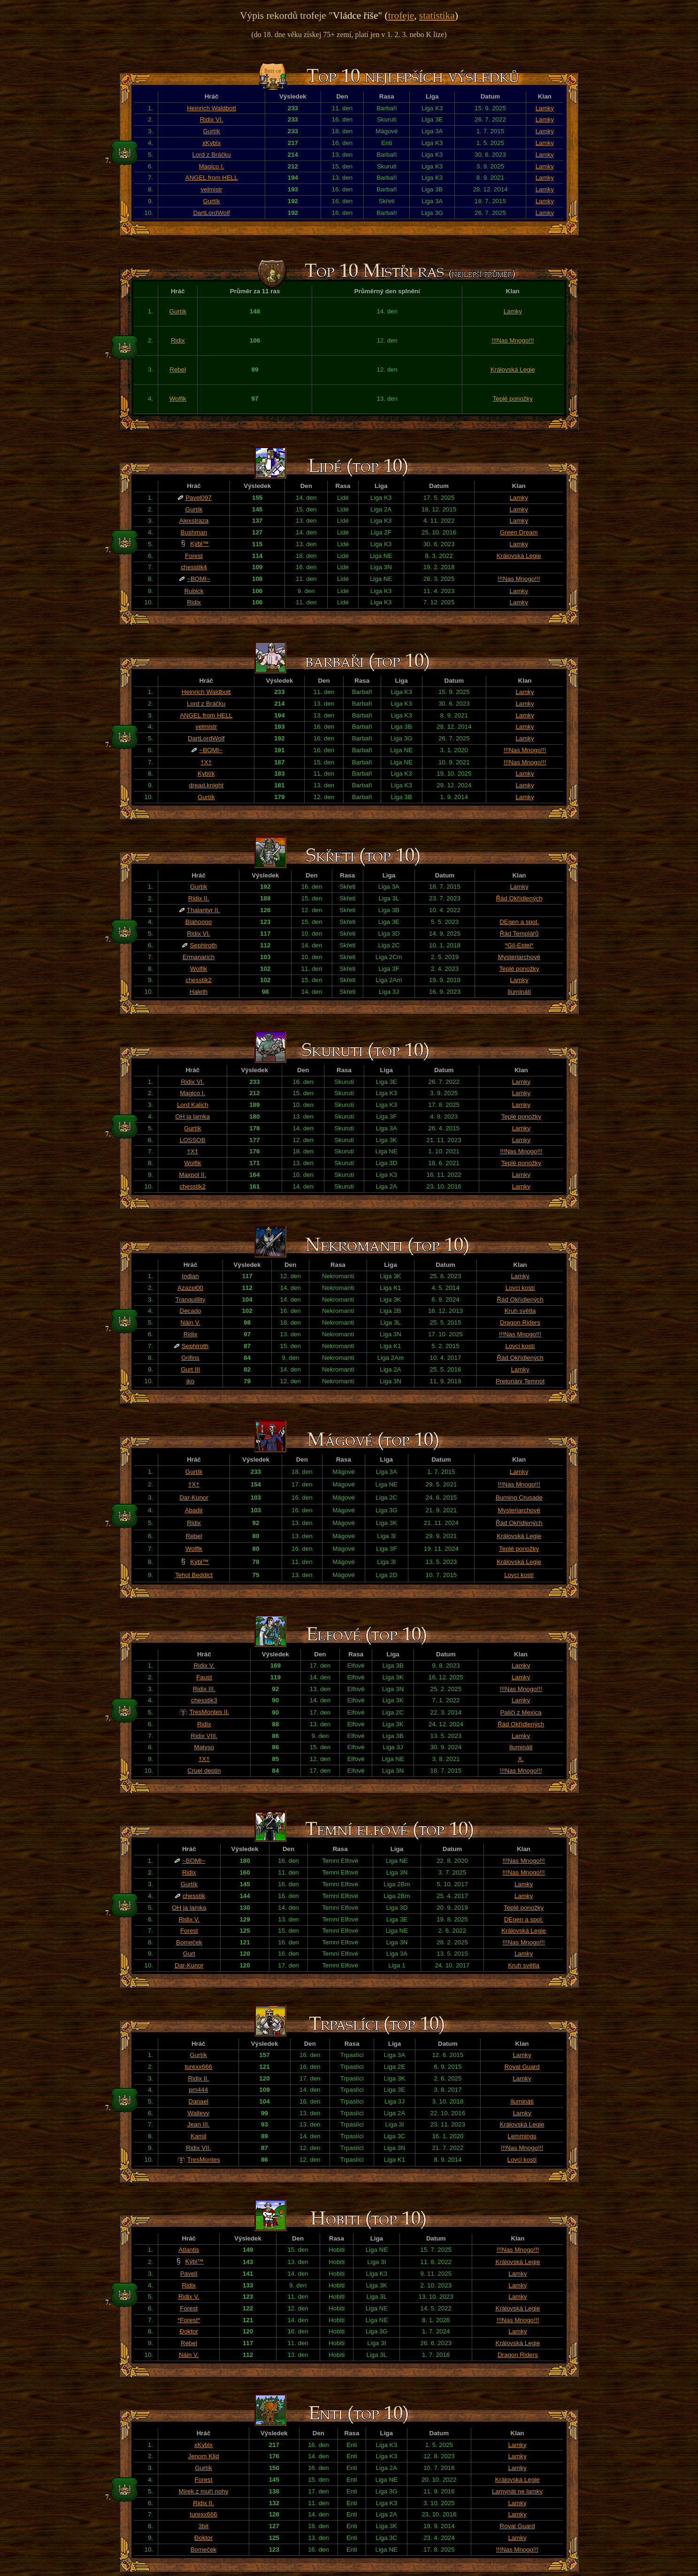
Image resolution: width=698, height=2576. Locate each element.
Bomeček (189, 1942)
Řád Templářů (519, 933)
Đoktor (189, 2331)
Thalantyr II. (203, 910)
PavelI (189, 2273)
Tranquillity (191, 1299)
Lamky (545, 108)
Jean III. (198, 2124)
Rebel (177, 369)
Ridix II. (198, 898)
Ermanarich (199, 956)
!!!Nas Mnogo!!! (512, 340)
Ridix (178, 340)
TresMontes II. (209, 1711)
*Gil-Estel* (519, 945)
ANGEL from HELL (211, 177)
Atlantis (188, 2249)
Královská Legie (513, 369)
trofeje (401, 15)
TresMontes (203, 2159)
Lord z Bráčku (211, 154)
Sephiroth (203, 945)
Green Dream (519, 532)
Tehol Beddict (194, 1574)
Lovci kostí (520, 1287)
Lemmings (521, 2136)
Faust (204, 1677)
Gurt (189, 1953)
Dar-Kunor (193, 1497)
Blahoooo (198, 921)
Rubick (194, 590)
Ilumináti (519, 991)
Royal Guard (522, 2066)
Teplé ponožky (513, 398)
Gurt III (190, 1369)
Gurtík (211, 131)
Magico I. (211, 166)
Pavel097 (198, 497)
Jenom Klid (203, 2456)
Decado (190, 1310)
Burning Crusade (519, 1497)
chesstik (194, 1895)
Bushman (194, 532)
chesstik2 (198, 979)
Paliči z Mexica (520, 1712)
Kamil (198, 2136)
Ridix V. (204, 1665)
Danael (198, 2101)
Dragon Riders (520, 1322)
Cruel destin (204, 1770)
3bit (204, 2526)
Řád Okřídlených (519, 898)
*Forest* (188, 2320)
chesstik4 (194, 567)
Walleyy (198, 2113)
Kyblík (206, 773)
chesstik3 (204, 1700)
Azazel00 (190, 1287)
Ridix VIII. (204, 1735)
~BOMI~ (198, 578)
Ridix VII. (198, 2147)
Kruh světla (520, 1310)
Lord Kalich (192, 1104)
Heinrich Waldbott (211, 108)
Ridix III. (204, 1688)
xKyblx (211, 142)
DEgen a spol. (519, 921)
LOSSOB (193, 1139)
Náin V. (190, 1322)
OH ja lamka (193, 1116)
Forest (194, 555)
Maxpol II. (192, 1174)
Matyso (204, 1747)
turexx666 (198, 2066)
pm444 (198, 2089)
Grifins (190, 1357)
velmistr (211, 189)
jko (190, 1381)
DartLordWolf (211, 212)
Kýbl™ (199, 543)
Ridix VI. (211, 119)
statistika (437, 15)
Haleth (199, 991)
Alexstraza (193, 520)
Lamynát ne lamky (517, 2491)
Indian (190, 1276)
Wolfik (177, 398)
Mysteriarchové (519, 956)
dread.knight (206, 785)
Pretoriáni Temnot (520, 1381)
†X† (206, 762)
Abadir (194, 1510)
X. (521, 1758)
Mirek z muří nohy (204, 2491)
